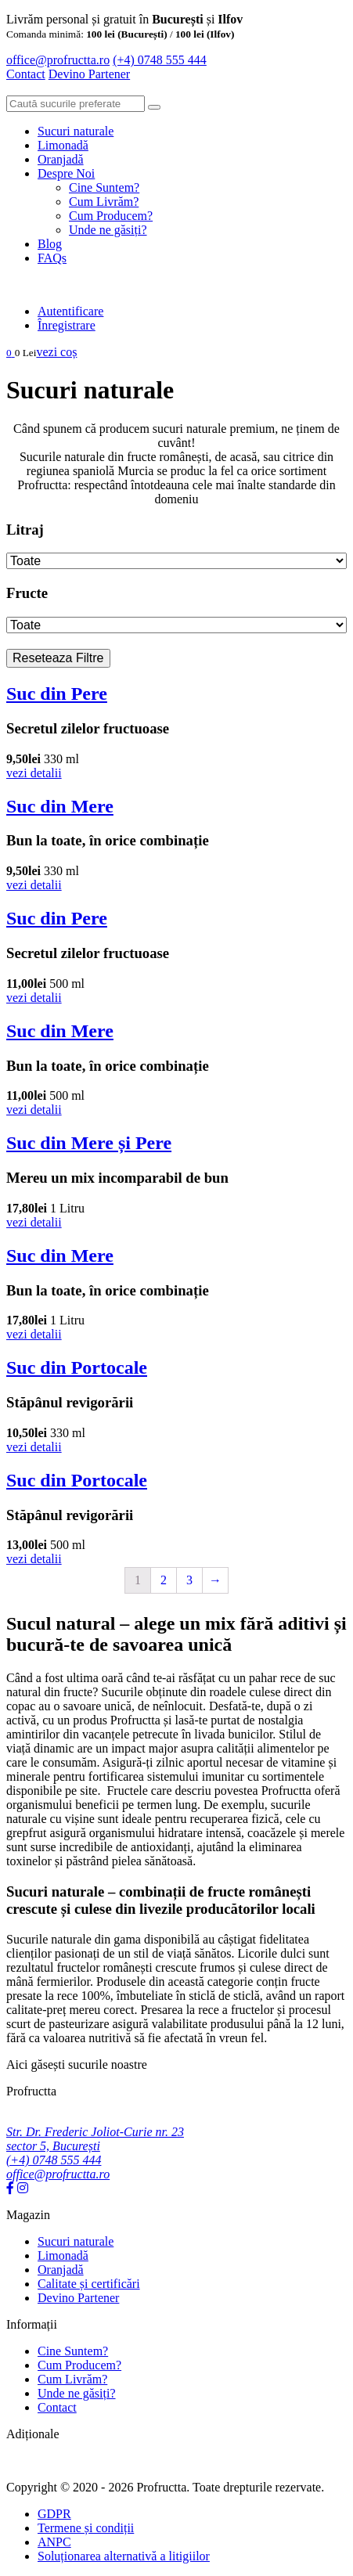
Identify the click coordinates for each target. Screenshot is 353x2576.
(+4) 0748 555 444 (160, 60)
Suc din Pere (56, 693)
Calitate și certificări (89, 2283)
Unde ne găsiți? (108, 229)
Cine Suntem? (104, 187)
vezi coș (56, 351)
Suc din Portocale (76, 1367)
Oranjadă (61, 159)
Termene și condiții (86, 2528)
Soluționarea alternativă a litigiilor (124, 2556)
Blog (50, 243)
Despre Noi (66, 173)
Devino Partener (78, 2297)
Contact (25, 74)
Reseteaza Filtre (58, 658)
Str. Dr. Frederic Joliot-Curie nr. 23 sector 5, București (95, 2139)
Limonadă (63, 145)
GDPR (54, 2513)
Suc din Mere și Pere (88, 1143)
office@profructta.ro (58, 60)
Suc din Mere (59, 806)
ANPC (54, 2542)
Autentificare (70, 311)
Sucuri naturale (75, 131)
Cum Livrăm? (104, 201)
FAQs (52, 258)
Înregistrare (66, 325)
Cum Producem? (111, 215)
